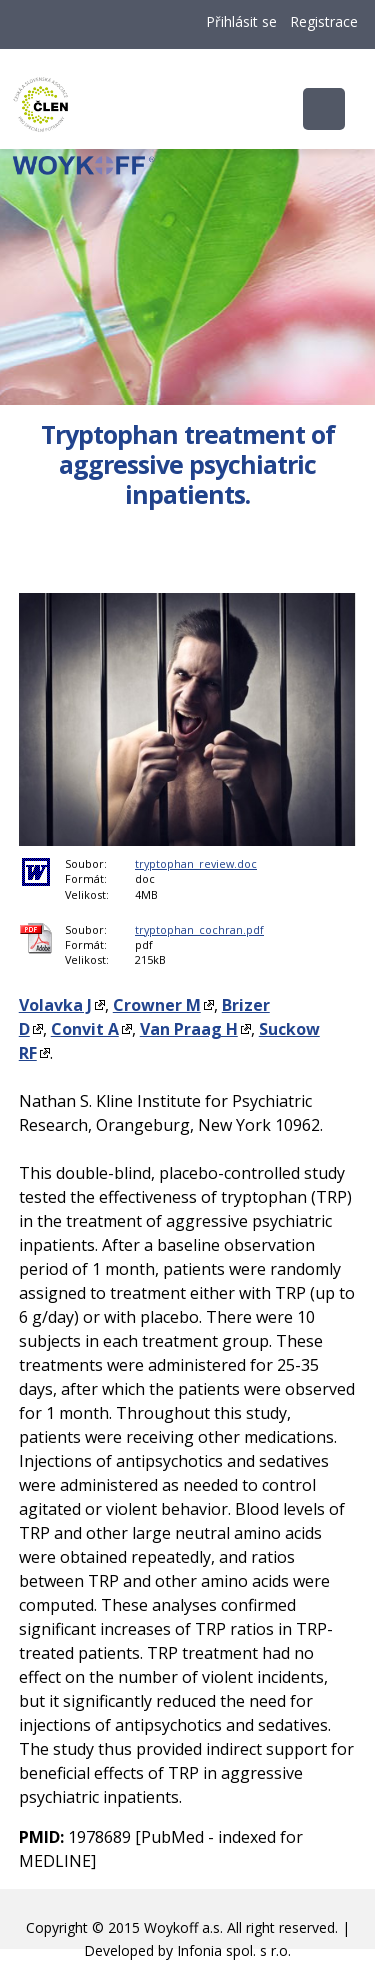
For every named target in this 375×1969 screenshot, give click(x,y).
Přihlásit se (241, 21)
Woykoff (186, 185)
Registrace (324, 21)
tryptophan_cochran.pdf (199, 929)
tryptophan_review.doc (196, 863)
